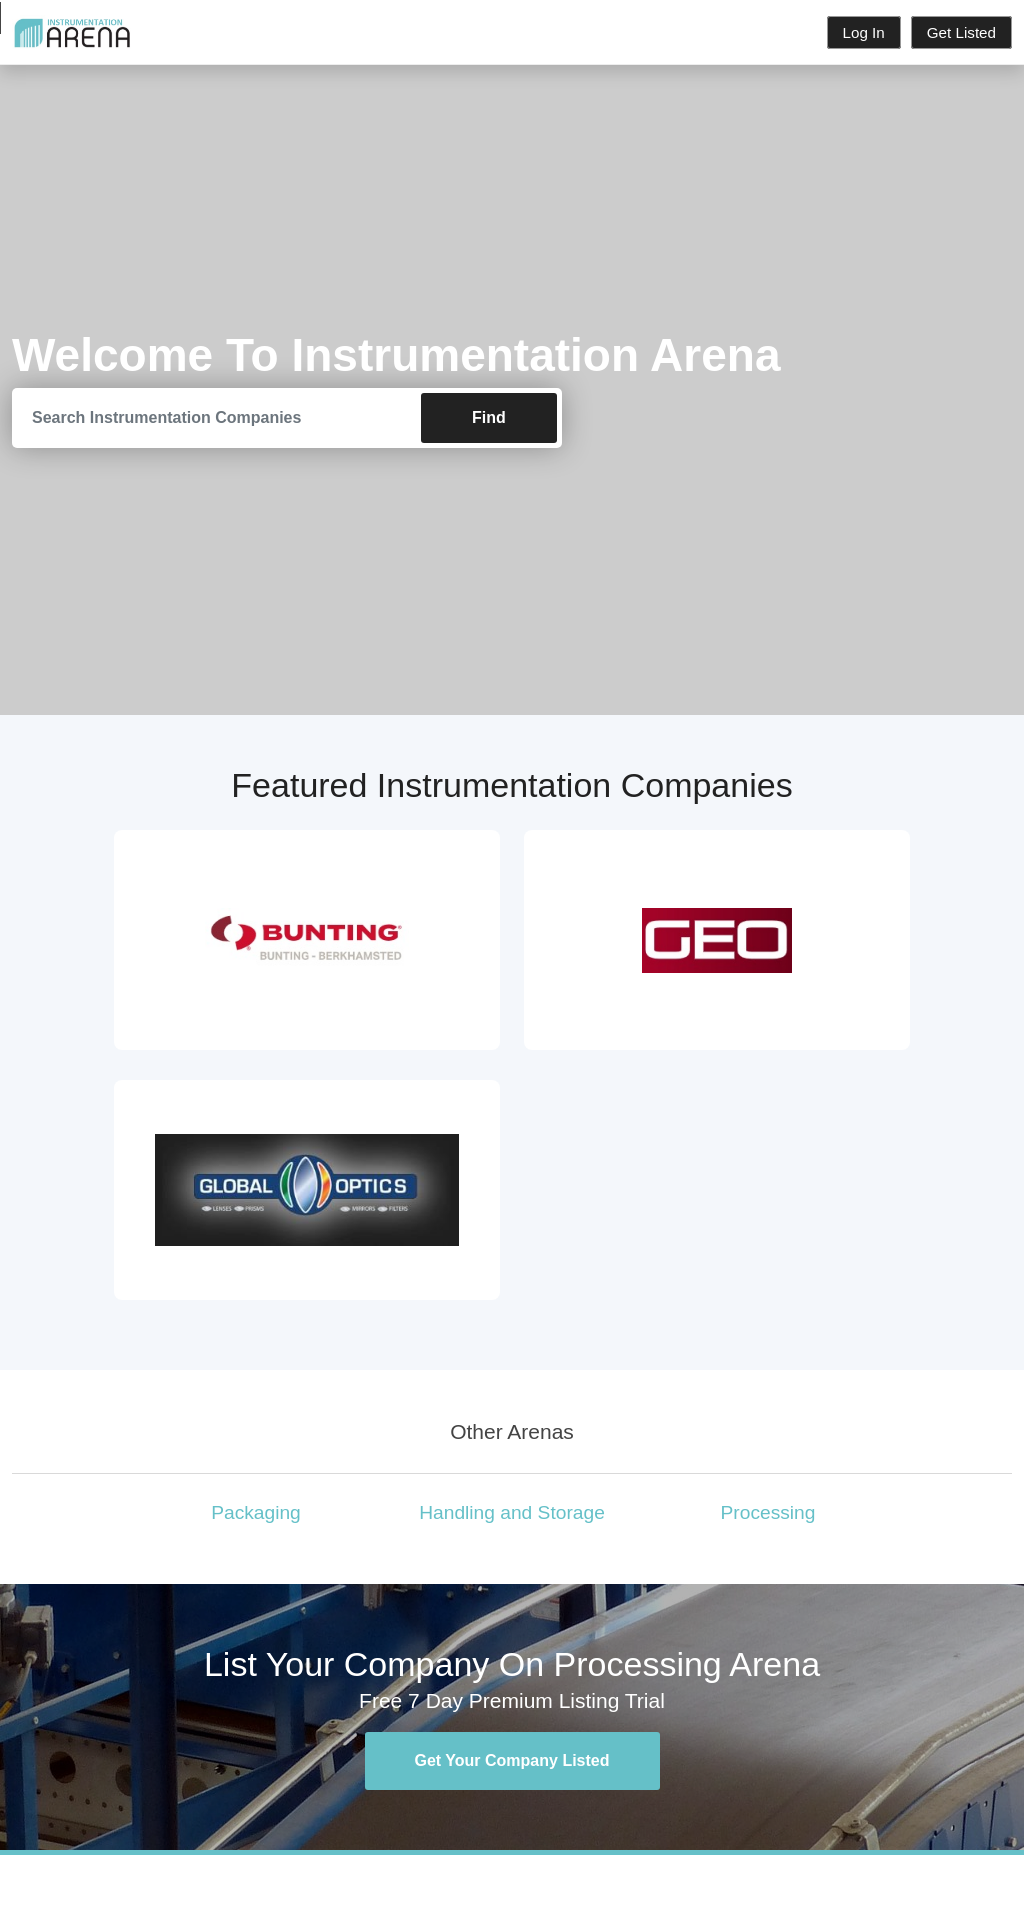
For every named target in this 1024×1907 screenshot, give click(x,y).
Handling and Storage (512, 1512)
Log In (864, 32)
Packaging (256, 1512)
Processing (768, 1512)
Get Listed (961, 32)
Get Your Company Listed (512, 1760)
